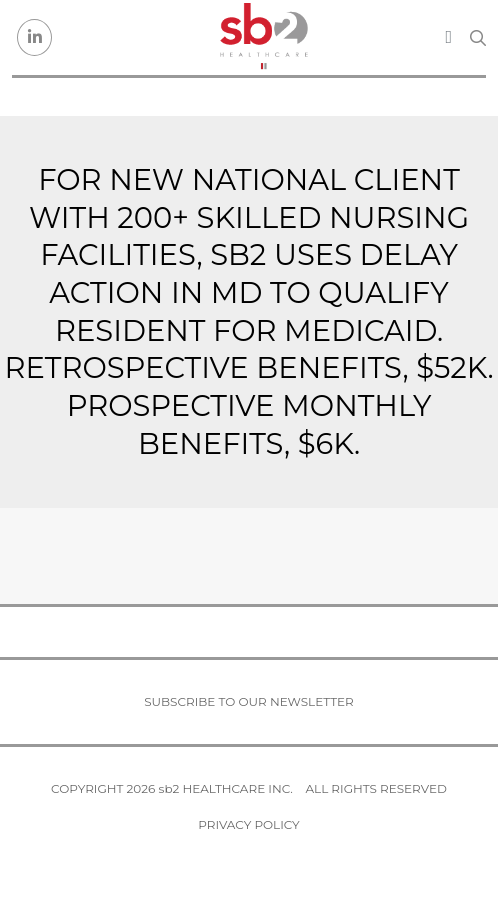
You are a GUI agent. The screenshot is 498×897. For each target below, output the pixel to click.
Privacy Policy (248, 824)
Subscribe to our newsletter (249, 701)
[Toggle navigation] (448, 37)
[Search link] (478, 38)
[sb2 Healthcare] (264, 37)
